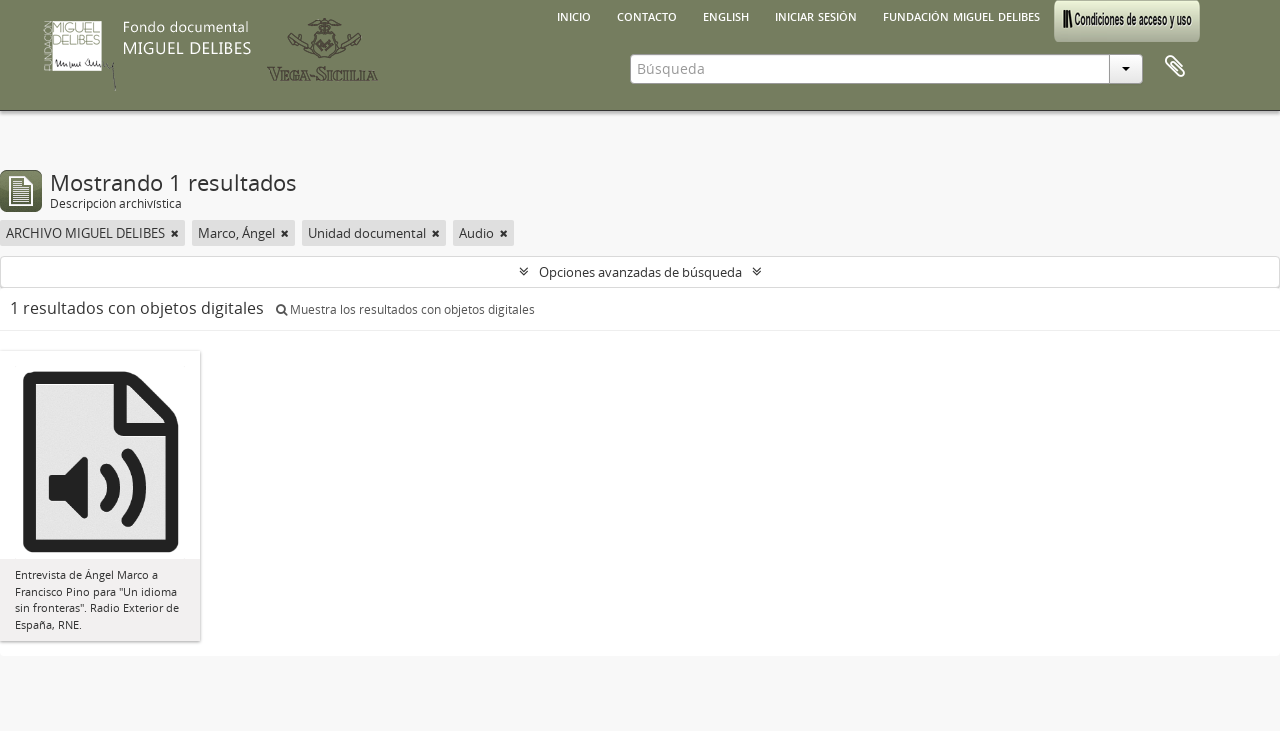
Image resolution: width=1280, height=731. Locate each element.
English (726, 15)
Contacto (647, 15)
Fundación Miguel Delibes (961, 15)
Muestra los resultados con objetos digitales (405, 309)
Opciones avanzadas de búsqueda (640, 272)
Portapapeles (1175, 67)
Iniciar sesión (816, 15)
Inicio (574, 15)
